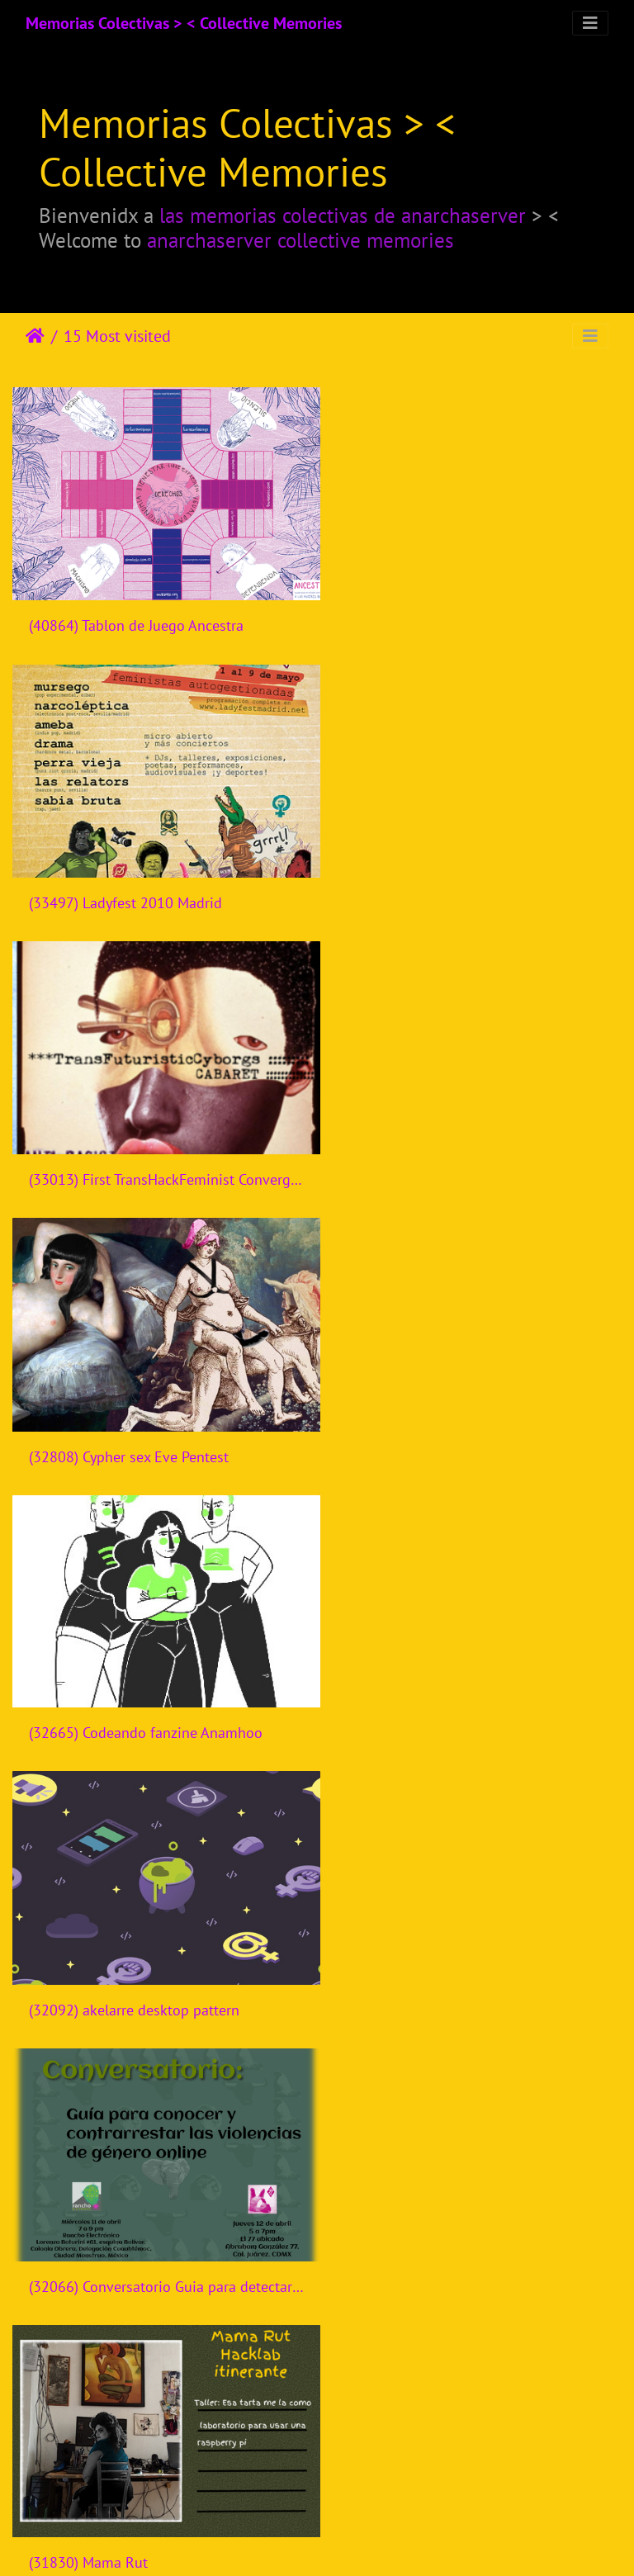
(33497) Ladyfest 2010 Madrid (442, 614)
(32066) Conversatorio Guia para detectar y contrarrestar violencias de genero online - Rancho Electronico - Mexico (158, 1412)
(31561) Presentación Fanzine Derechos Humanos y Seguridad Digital (475, 1678)
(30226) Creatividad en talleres (127, 2476)
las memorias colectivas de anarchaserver (342, 215)
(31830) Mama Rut (405, 1412)
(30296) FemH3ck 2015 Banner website (472, 2209)
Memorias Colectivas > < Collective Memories (184, 23)
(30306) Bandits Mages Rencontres (140, 2210)
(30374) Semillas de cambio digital (458, 1944)
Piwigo (351, 2541)
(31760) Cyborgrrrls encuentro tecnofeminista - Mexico (158, 1679)
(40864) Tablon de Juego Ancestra (136, 614)
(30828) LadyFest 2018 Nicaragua (136, 1944)
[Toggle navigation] (590, 23)
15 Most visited (117, 336)
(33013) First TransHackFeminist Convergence (158, 879)
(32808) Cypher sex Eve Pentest (446, 881)
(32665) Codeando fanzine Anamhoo (146, 1146)
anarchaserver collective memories (300, 239)
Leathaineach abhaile (35, 336)
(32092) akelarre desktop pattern (451, 1147)
